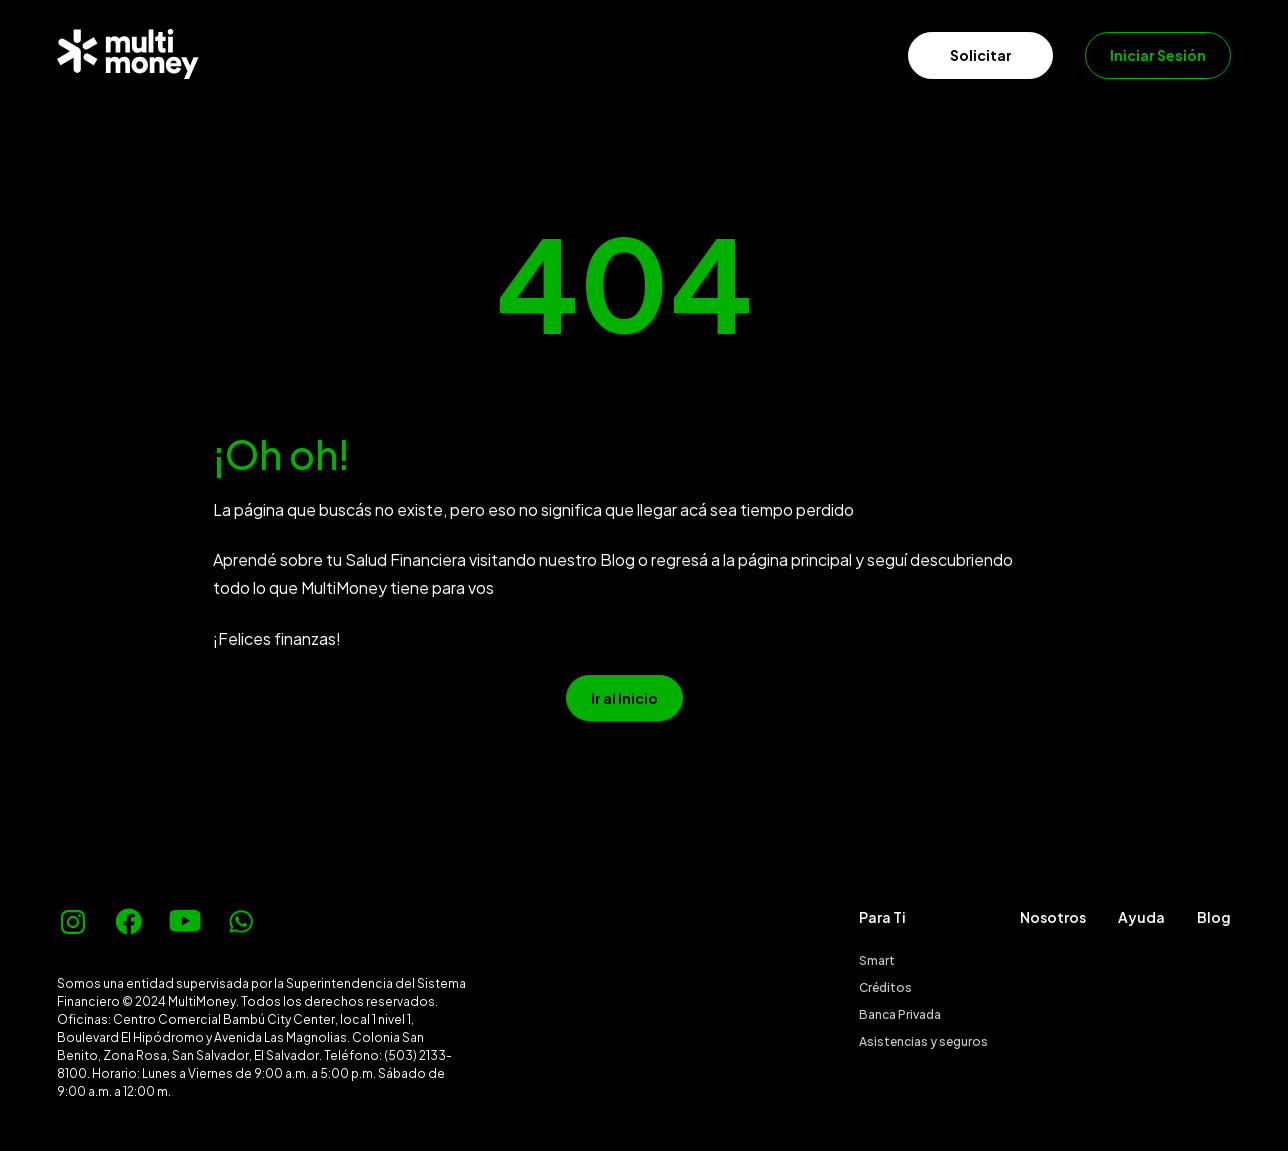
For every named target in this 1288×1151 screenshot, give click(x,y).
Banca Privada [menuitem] (900, 1014)
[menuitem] (246, 54)
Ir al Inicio (624, 698)
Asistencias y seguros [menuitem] (923, 1041)
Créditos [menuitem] (885, 987)
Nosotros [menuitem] (1053, 917)
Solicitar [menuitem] (981, 55)
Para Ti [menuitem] (882, 917)
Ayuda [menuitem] (1141, 917)
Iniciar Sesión (1158, 55)
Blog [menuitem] (1214, 917)
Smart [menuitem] (877, 960)
